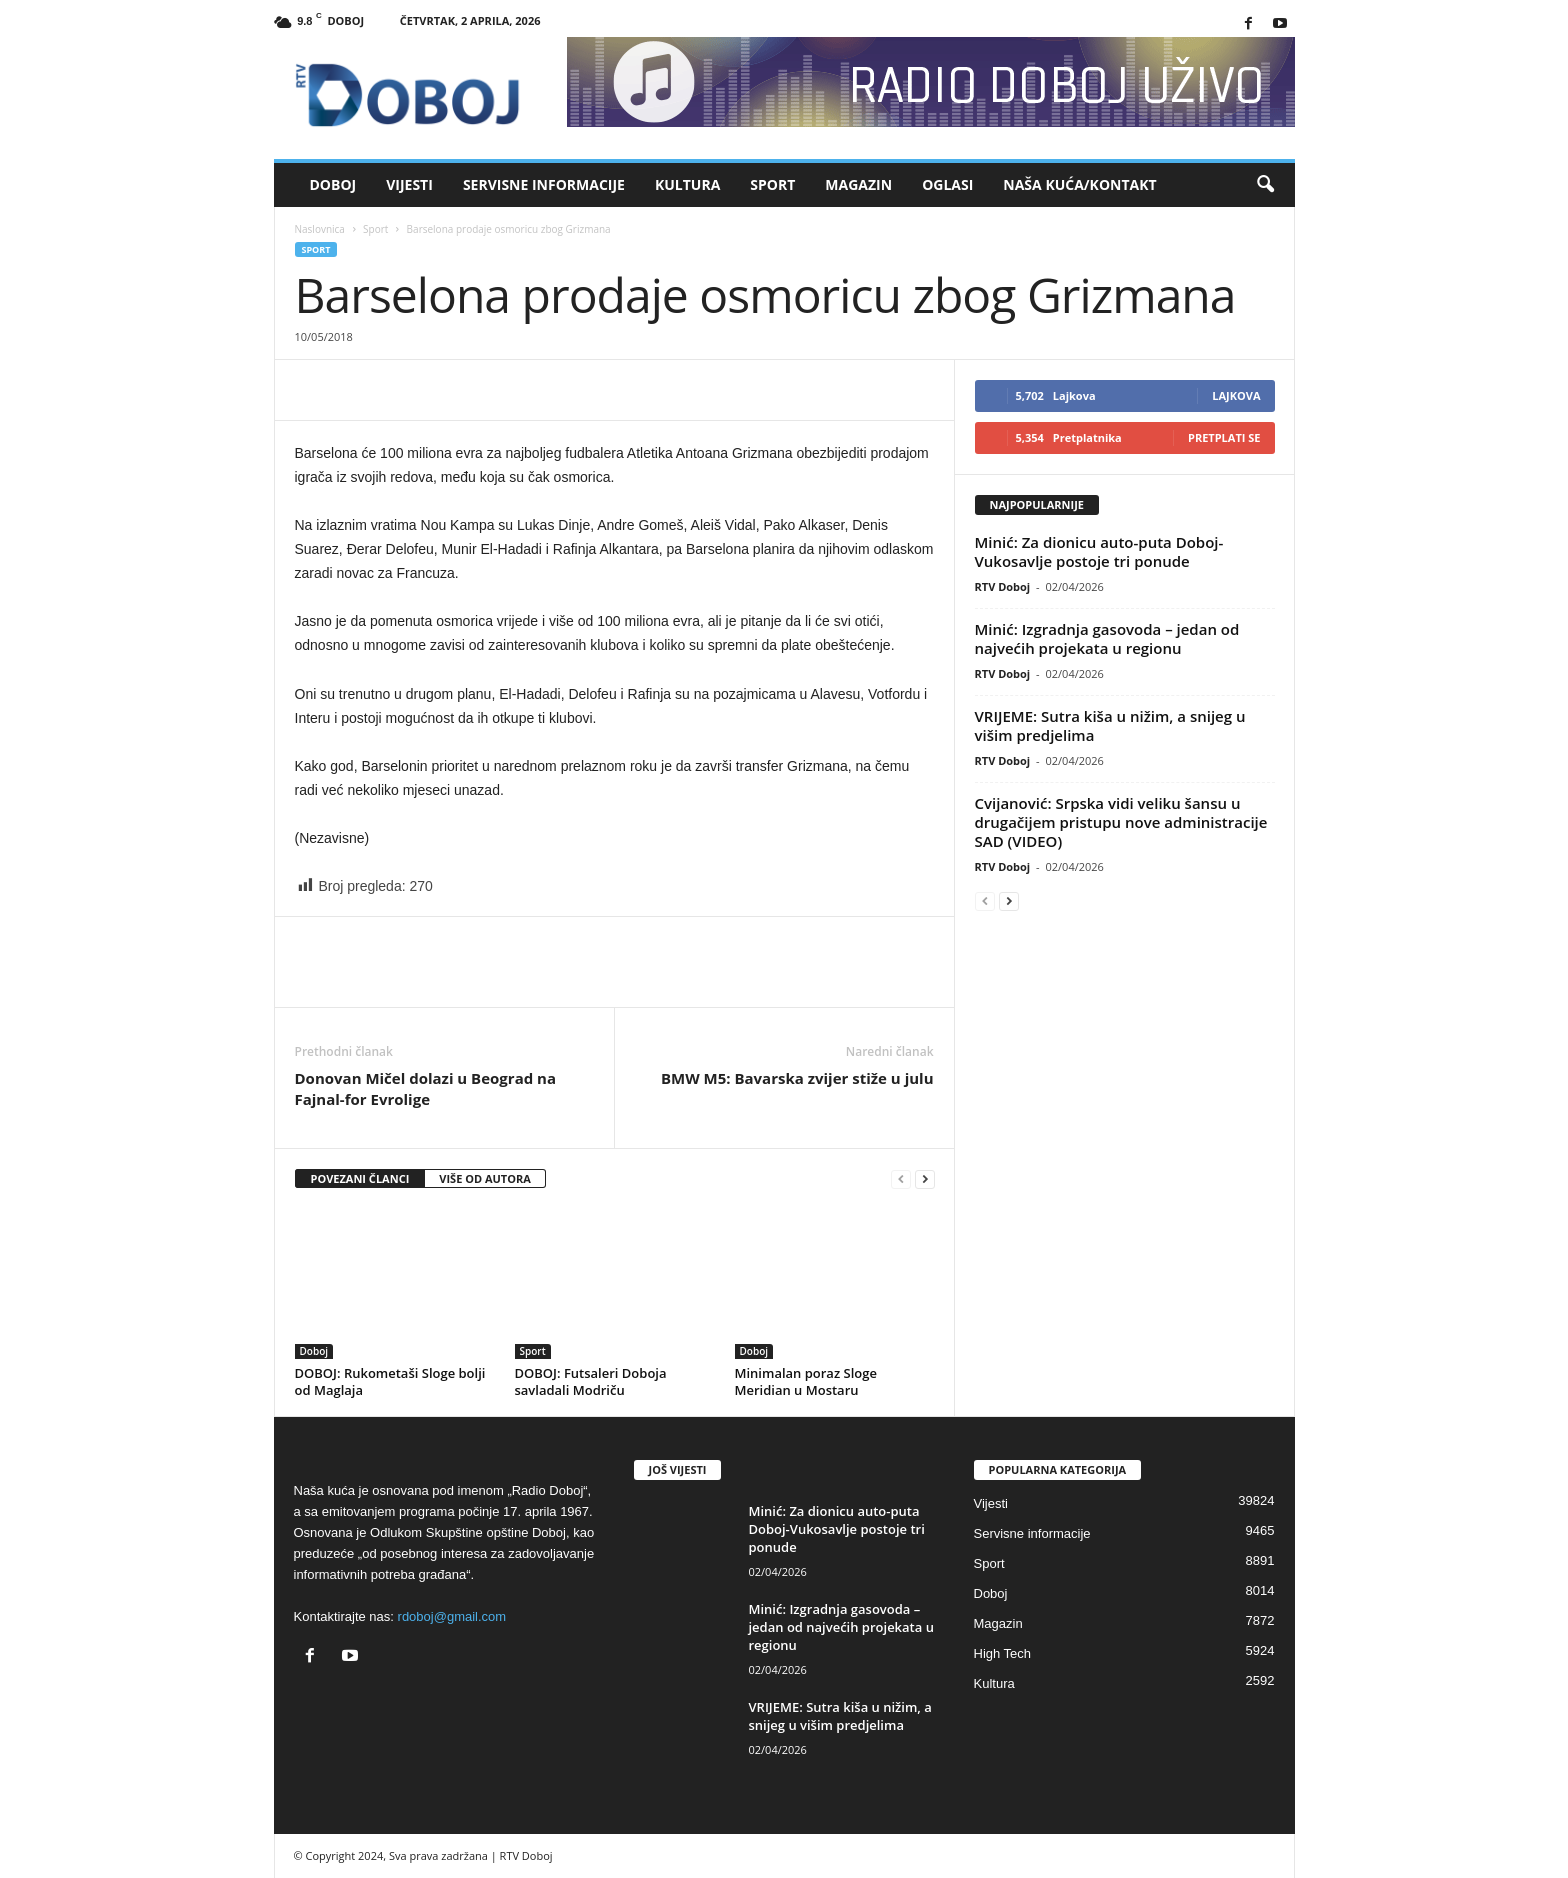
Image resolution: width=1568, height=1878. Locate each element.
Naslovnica (320, 229)
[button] (1265, 185)
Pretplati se (1224, 437)
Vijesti (409, 184)
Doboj (333, 184)
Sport (772, 184)
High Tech (1003, 1653)
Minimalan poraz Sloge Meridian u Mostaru (806, 1381)
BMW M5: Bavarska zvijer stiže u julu (797, 1078)
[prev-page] (901, 1179)
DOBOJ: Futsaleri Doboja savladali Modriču (591, 1381)
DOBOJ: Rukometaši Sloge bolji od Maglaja (390, 1381)
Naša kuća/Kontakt (1079, 184)
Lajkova (1236, 395)
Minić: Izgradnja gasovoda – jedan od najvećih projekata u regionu (1107, 638)
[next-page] (925, 1179)
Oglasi (947, 184)
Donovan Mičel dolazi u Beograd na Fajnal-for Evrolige (426, 1088)
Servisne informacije (544, 184)
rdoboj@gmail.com (452, 1616)
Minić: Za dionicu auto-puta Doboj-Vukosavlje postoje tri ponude (1099, 551)
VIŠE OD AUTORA (485, 1178)
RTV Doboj (1003, 586)
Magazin (858, 184)
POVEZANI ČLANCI (360, 1178)
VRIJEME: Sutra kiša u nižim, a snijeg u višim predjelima (1110, 725)
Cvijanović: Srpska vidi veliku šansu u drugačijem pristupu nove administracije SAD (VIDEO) (1121, 822)
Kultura (687, 184)
